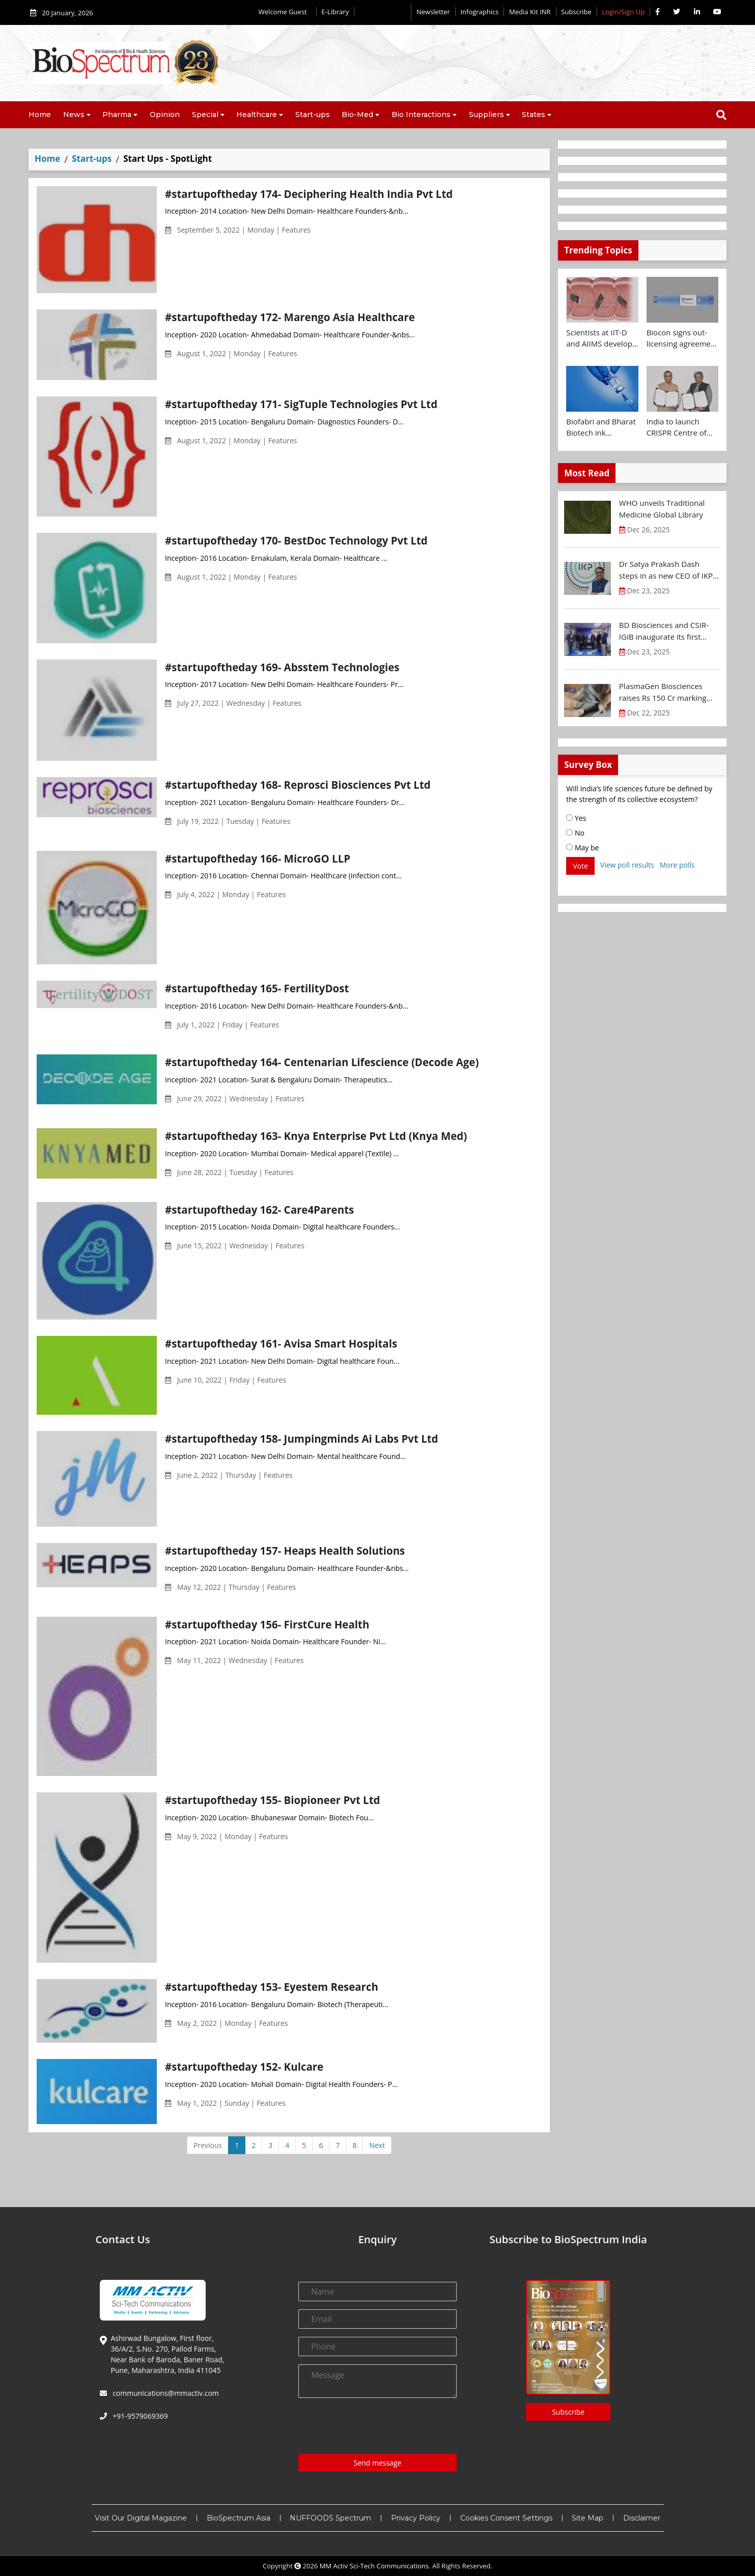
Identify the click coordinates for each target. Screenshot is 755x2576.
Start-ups (312, 114)
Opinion (165, 114)
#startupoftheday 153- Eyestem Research (271, 1987)
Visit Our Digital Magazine (141, 2518)
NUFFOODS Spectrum (330, 2518)
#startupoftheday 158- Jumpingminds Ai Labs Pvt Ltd (301, 1439)
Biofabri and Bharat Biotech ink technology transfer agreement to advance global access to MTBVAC (601, 427)
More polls (677, 865)
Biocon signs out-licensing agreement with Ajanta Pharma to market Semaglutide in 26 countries (682, 338)
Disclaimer (641, 2518)
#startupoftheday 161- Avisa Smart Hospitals (281, 1343)
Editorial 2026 (383, 12)
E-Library (335, 11)
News (74, 114)
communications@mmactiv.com (165, 2393)
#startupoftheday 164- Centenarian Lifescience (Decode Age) (322, 1062)
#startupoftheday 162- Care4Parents (259, 1210)
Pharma (116, 114)
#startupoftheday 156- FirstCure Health (267, 1624)
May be (582, 847)
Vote (580, 866)
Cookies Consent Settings (506, 2518)
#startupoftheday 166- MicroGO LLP (257, 858)
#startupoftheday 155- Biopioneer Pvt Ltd (272, 1800)
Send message (378, 2463)
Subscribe (576, 11)
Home (40, 114)
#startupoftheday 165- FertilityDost (257, 988)
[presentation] (375, 2426)
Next (377, 2145)
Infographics (479, 11)
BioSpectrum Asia (238, 2518)
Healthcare (256, 114)
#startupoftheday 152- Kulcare (244, 2066)
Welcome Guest (285, 11)
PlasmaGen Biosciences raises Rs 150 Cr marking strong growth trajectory (663, 692)
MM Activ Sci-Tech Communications (374, 2565)
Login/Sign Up (623, 11)
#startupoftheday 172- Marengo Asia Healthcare (290, 317)
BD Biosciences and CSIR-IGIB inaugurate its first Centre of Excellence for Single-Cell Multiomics (664, 631)
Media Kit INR (530, 11)
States (533, 114)
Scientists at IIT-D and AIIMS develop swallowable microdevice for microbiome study (599, 338)
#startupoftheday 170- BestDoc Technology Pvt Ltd (296, 540)
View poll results (627, 865)
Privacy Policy (415, 2518)
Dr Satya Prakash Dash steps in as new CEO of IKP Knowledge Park (666, 570)
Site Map (587, 2518)
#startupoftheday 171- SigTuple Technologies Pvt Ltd (301, 404)
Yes (576, 818)
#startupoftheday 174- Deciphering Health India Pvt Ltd (309, 194)
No (575, 833)
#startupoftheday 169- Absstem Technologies (282, 667)
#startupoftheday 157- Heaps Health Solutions (285, 1550)
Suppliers (486, 114)
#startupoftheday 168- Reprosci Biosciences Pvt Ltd (298, 785)
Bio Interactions (421, 114)
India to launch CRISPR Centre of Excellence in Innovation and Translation (677, 427)
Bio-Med (357, 114)
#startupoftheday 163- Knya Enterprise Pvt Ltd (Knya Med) (316, 1136)
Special (205, 114)
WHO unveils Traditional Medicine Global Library (662, 509)
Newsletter (433, 11)
